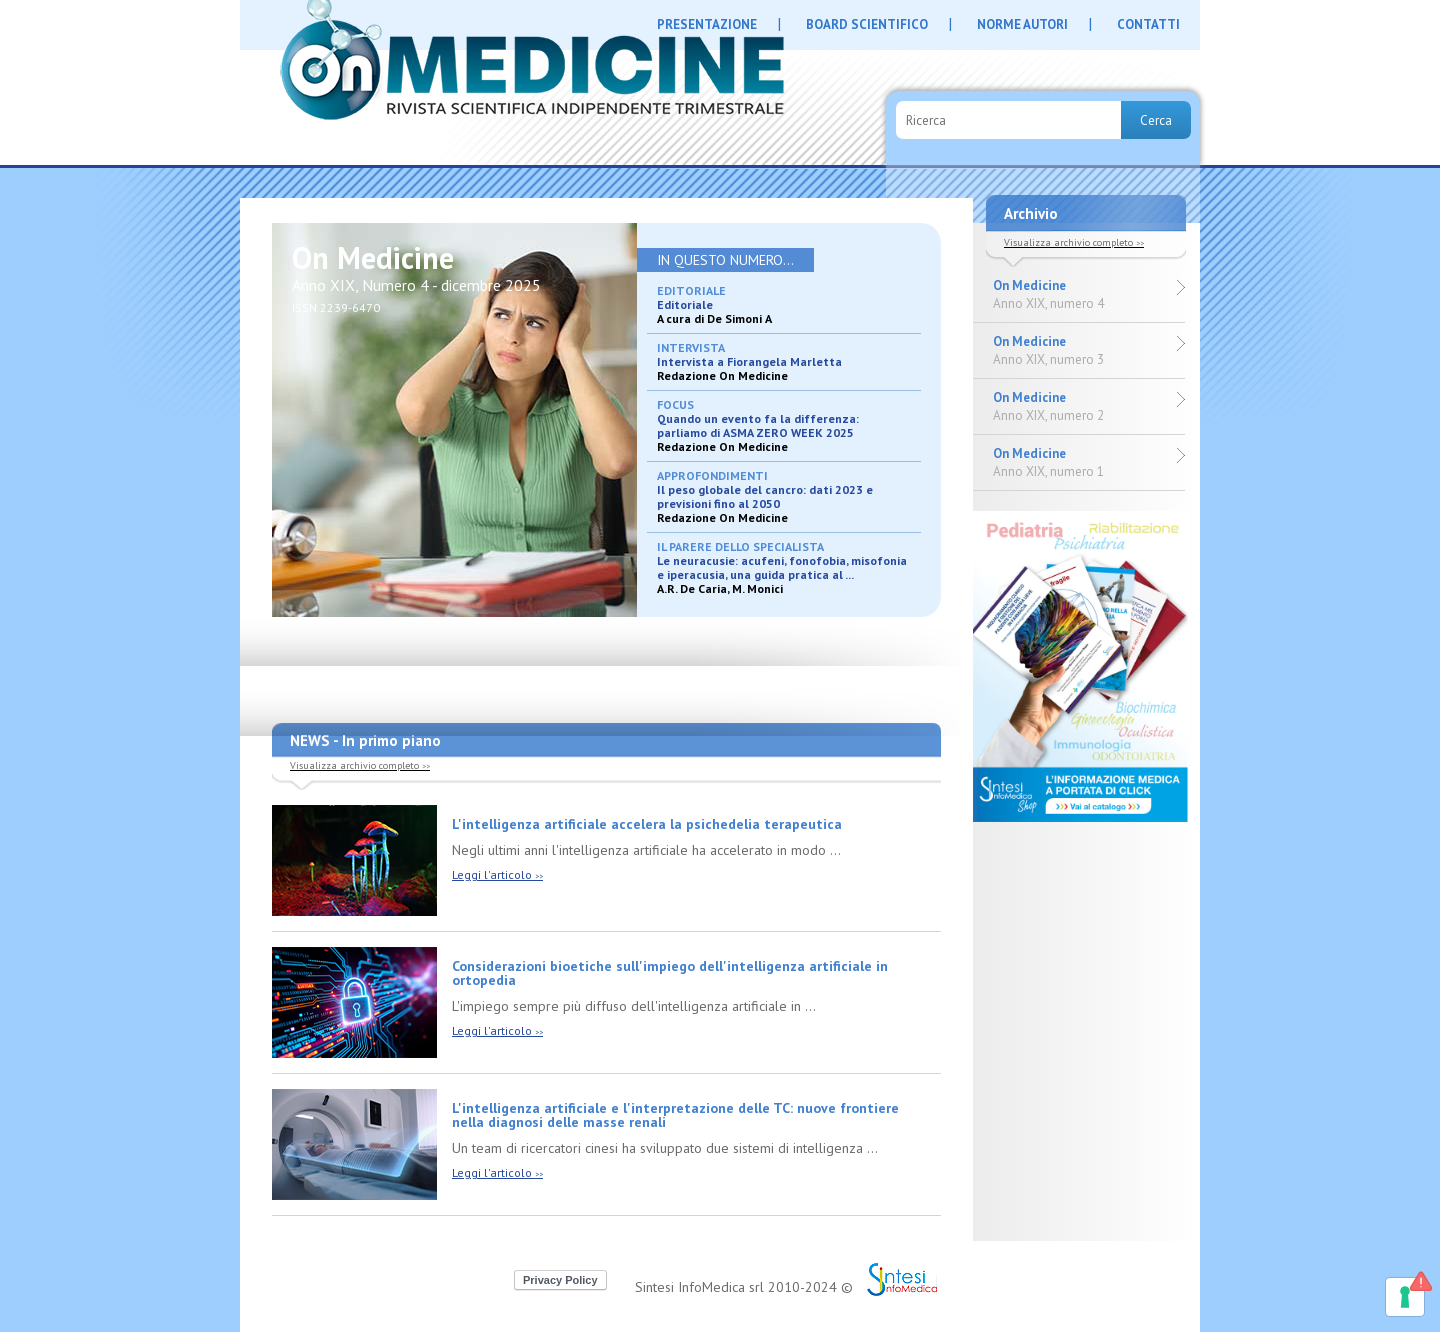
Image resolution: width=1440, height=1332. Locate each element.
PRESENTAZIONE (707, 24)
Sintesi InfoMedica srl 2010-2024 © (744, 1287)
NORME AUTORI (1022, 24)
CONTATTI (1148, 24)
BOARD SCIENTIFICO (867, 24)
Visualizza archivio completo (360, 765)
